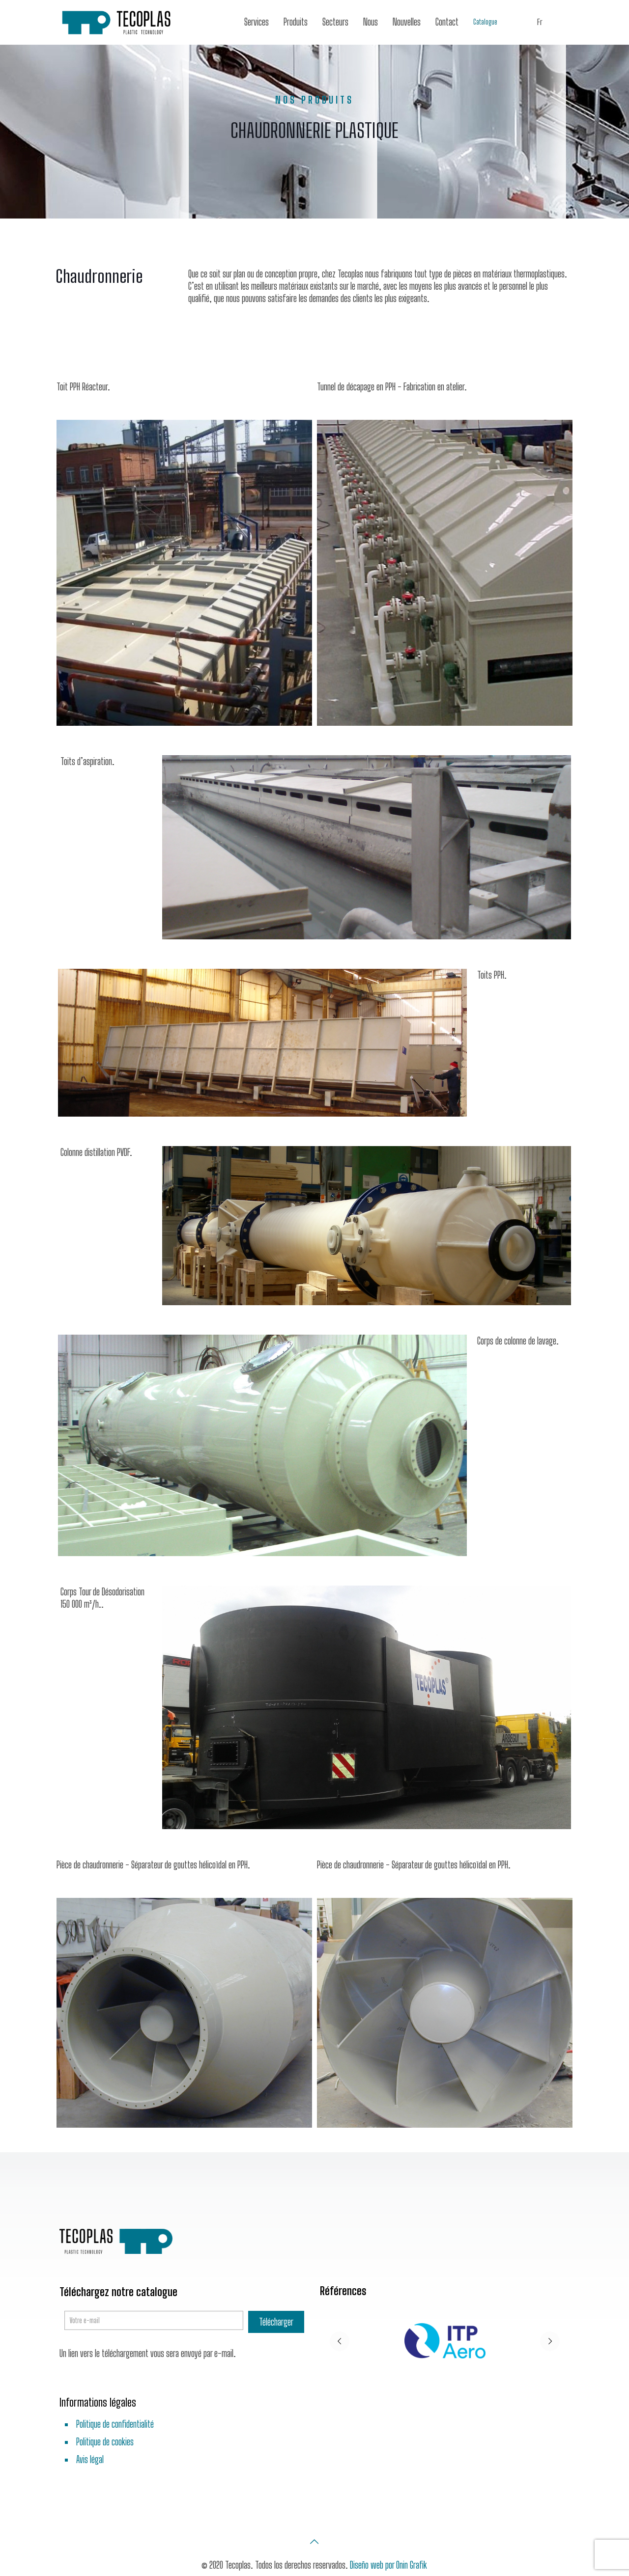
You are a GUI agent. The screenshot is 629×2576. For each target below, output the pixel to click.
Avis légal (90, 2459)
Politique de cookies (105, 2441)
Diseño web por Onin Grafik (388, 2565)
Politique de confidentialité (115, 2424)
